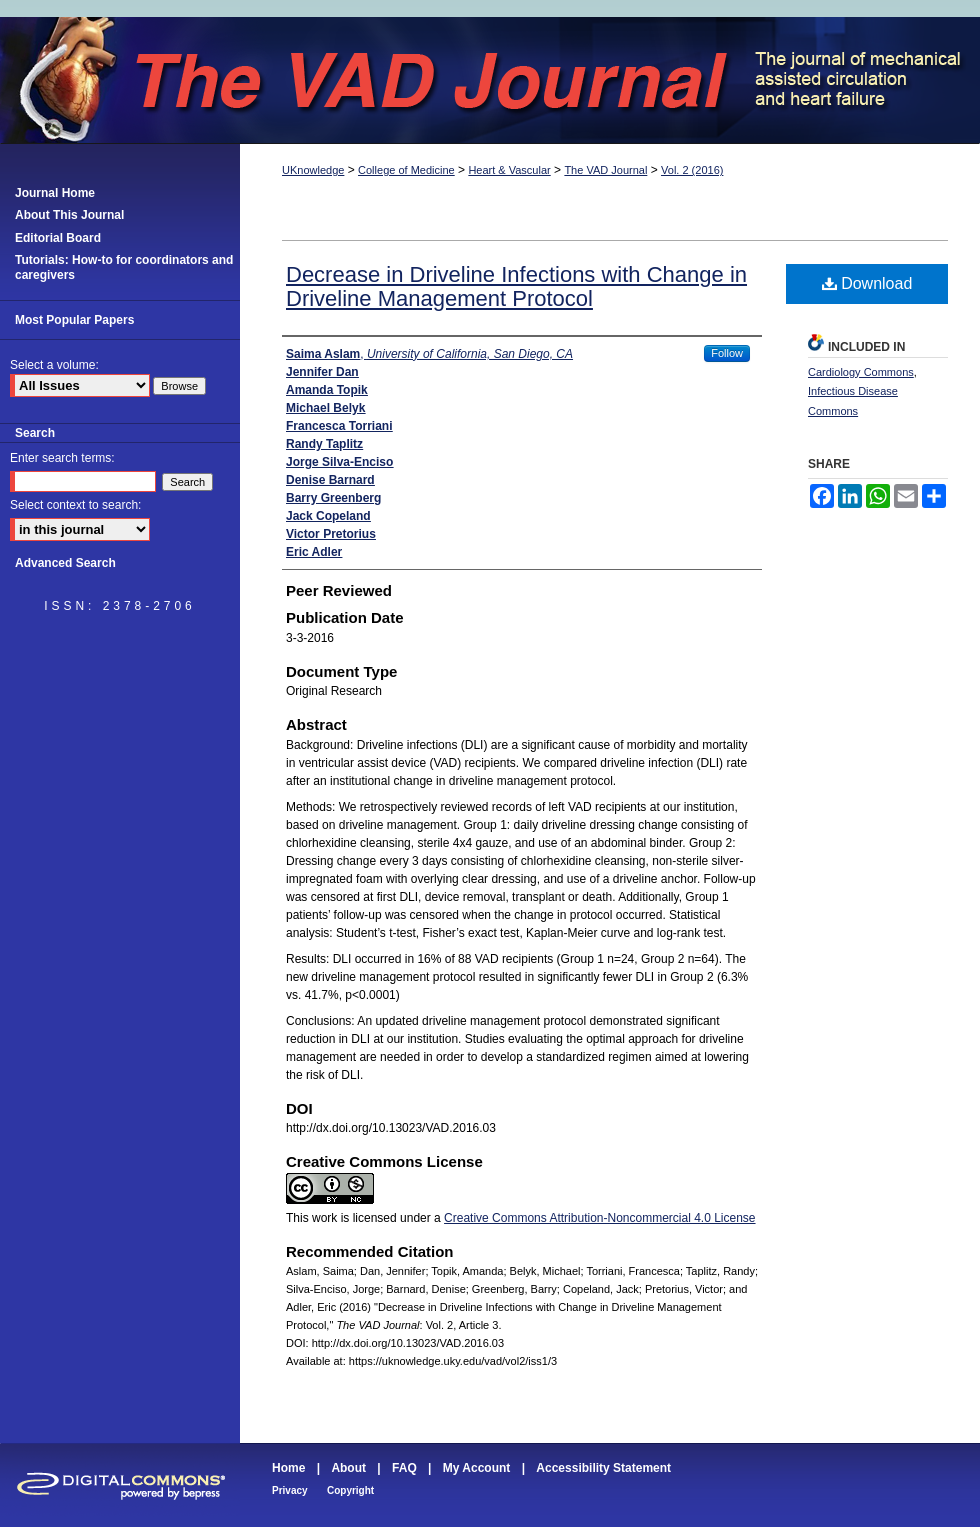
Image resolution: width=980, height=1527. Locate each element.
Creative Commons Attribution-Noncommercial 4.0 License (599, 1218)
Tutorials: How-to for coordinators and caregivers (124, 267)
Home (288, 1468)
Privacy (290, 1490)
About (348, 1468)
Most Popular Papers (74, 320)
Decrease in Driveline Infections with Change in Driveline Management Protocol (516, 286)
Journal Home (55, 193)
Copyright (350, 1490)
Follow (727, 353)
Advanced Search (65, 563)
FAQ (404, 1468)
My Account (477, 1468)
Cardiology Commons (861, 372)
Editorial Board (58, 238)
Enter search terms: (62, 458)
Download (867, 283)
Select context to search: (75, 505)
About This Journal (69, 215)
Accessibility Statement (603, 1468)
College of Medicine (406, 170)
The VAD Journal (490, 80)
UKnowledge (313, 170)
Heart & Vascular (509, 170)
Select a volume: (54, 365)
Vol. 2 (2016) (692, 170)
